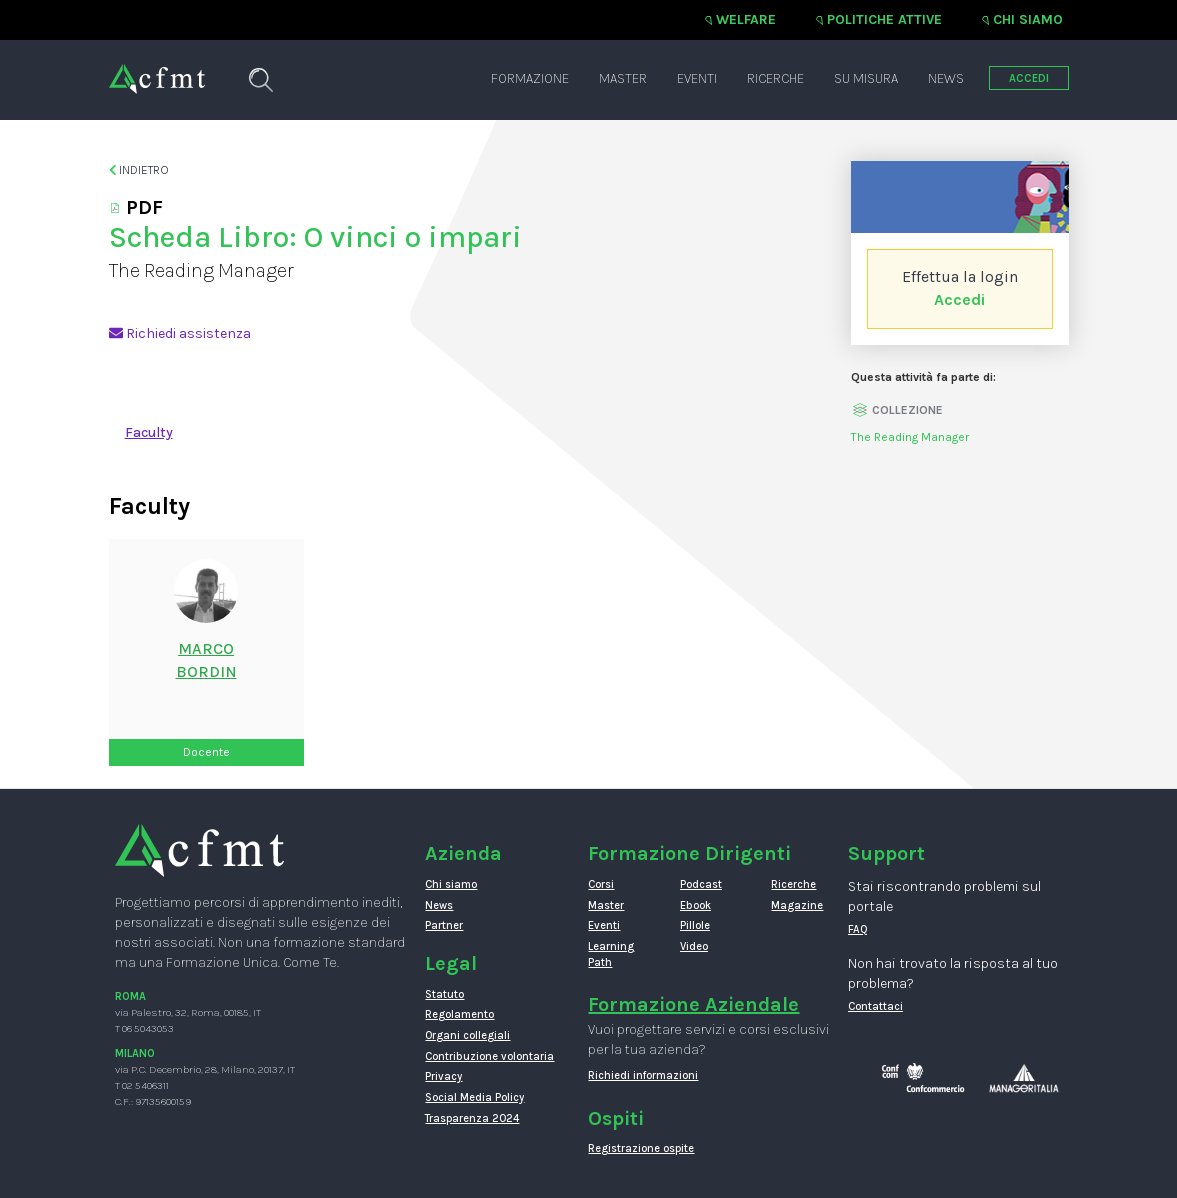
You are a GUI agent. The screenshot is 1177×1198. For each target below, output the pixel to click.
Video (694, 946)
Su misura (866, 78)
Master (623, 78)
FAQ (858, 929)
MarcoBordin (206, 660)
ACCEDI (1029, 78)
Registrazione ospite (641, 1148)
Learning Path (611, 954)
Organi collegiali (467, 1035)
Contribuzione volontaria (489, 1056)
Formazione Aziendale (693, 1004)
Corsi (601, 884)
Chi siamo (1028, 19)
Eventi (697, 78)
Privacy (443, 1076)
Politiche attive (884, 19)
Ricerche (775, 78)
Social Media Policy (474, 1097)
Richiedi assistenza (180, 333)
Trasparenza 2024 (472, 1118)
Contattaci (875, 1006)
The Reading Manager (910, 437)
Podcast (701, 884)
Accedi (959, 299)
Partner (444, 925)
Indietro (139, 170)
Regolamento (459, 1014)
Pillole (695, 925)
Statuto (444, 994)
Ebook (695, 905)
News (946, 78)
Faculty (149, 432)
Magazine (797, 905)
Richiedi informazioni (643, 1075)
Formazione (530, 78)
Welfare (746, 19)
